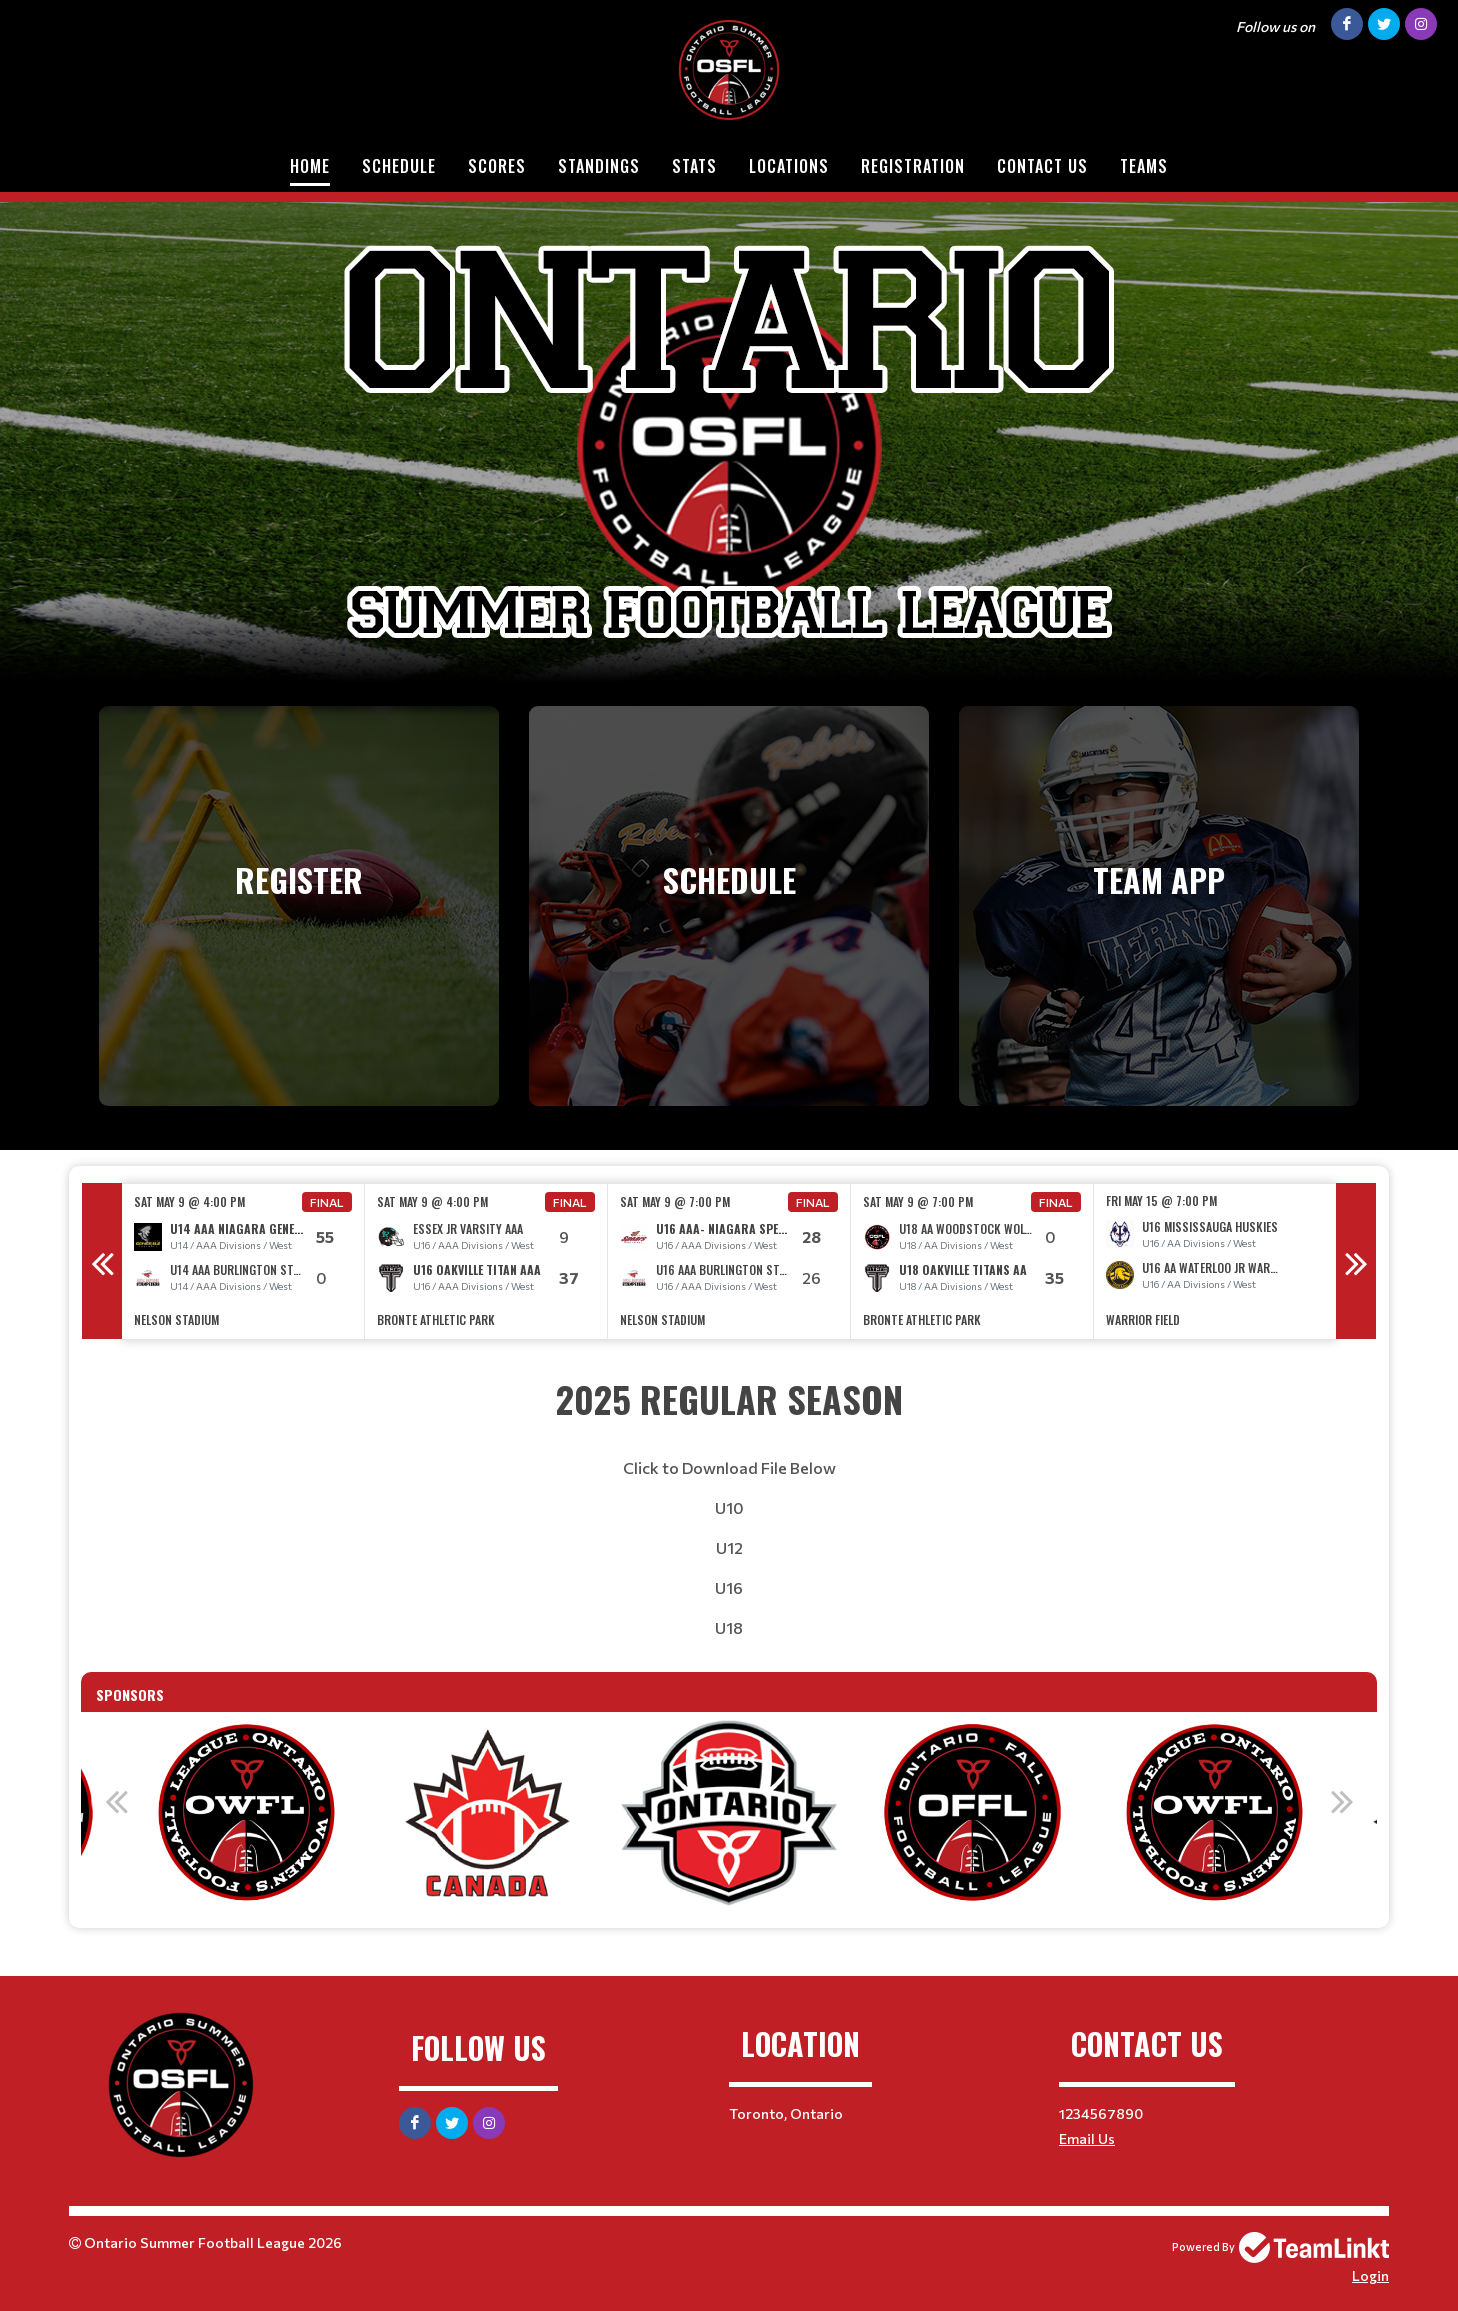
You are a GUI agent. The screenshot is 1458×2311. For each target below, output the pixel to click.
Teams (1144, 166)
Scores (497, 166)
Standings (599, 166)
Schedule (399, 166)
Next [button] (1356, 1261)
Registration (913, 166)
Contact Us (1042, 166)
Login (1370, 2275)
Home (310, 166)
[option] (243, 1261)
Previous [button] (102, 1261)
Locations (789, 166)
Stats (694, 166)
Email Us (1087, 2138)
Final (327, 1202)
